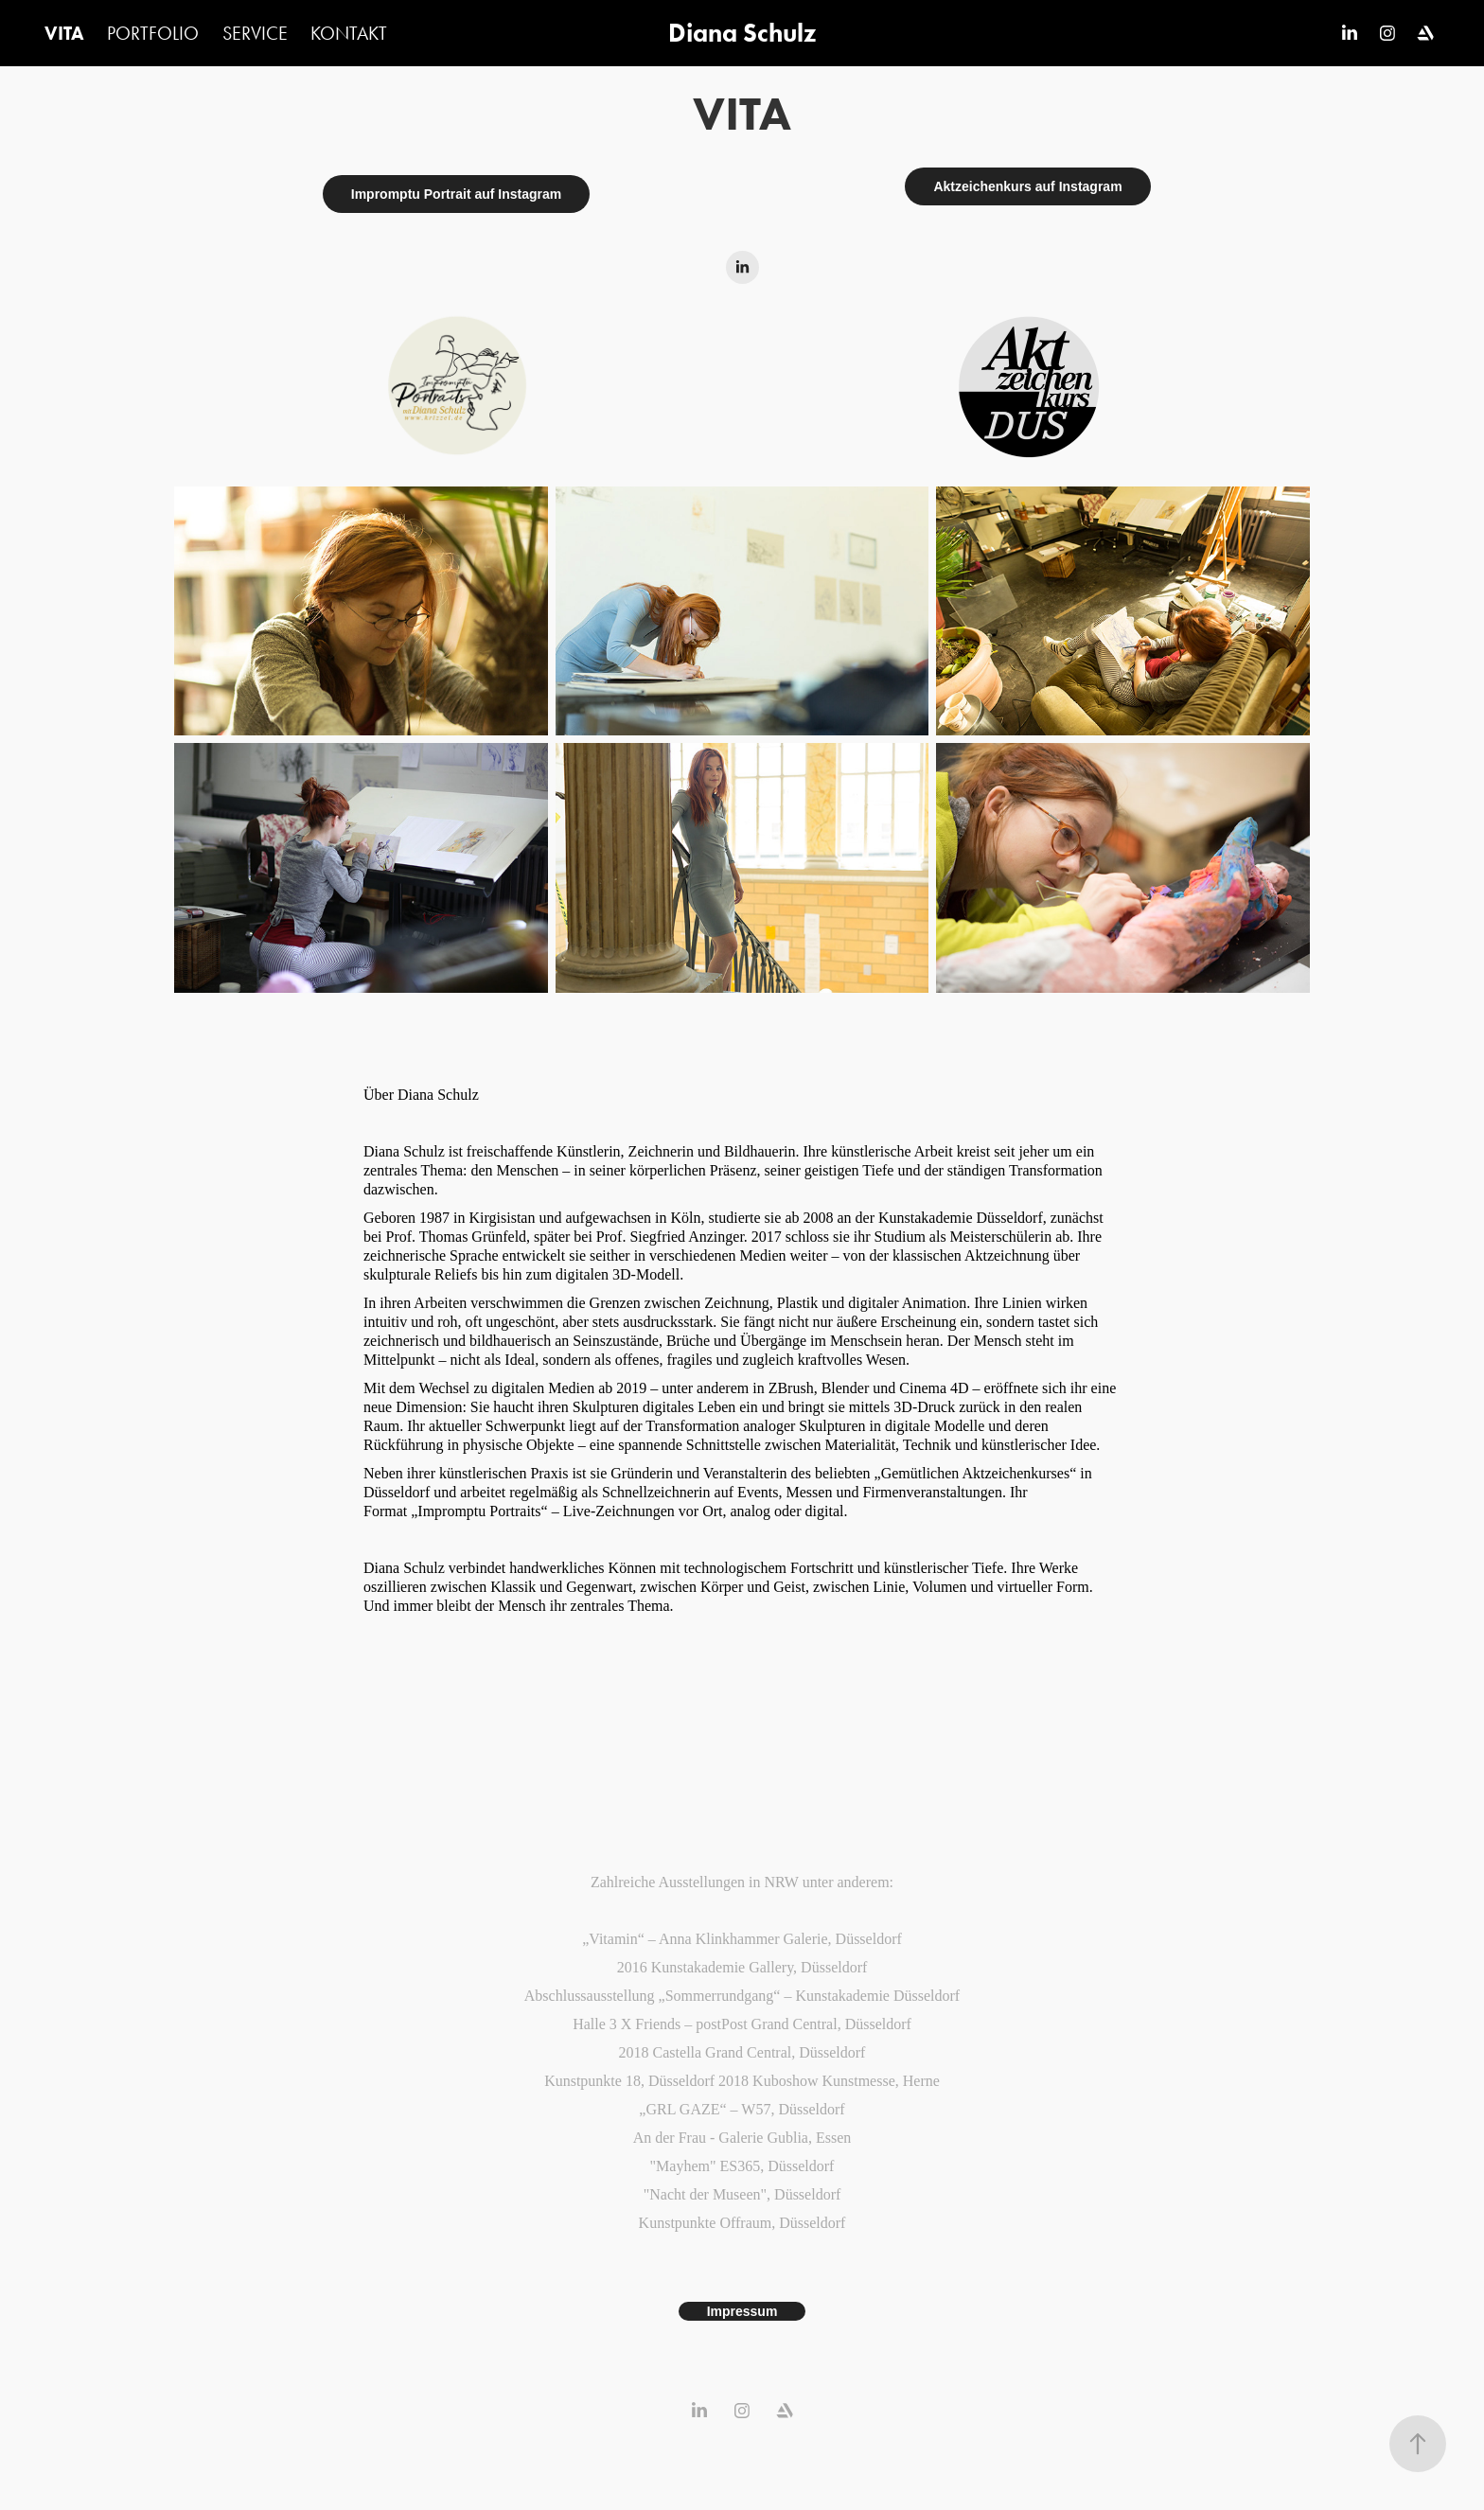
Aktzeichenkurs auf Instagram (1027, 186)
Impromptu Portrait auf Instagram (456, 194)
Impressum (742, 2311)
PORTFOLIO (153, 33)
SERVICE (255, 33)
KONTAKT (348, 33)
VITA (64, 33)
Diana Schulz (742, 32)
